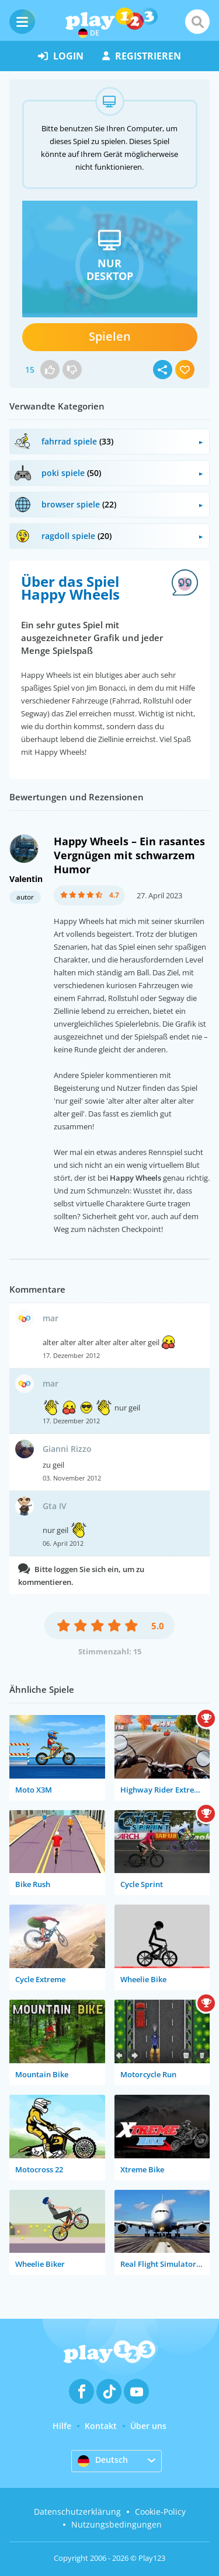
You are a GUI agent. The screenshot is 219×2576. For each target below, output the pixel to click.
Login (61, 56)
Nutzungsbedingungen (116, 2524)
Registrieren (141, 56)
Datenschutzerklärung (77, 2511)
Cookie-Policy (160, 2511)
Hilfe (62, 2425)
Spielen (110, 336)
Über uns (148, 2425)
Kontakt (101, 2425)
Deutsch (103, 2460)
